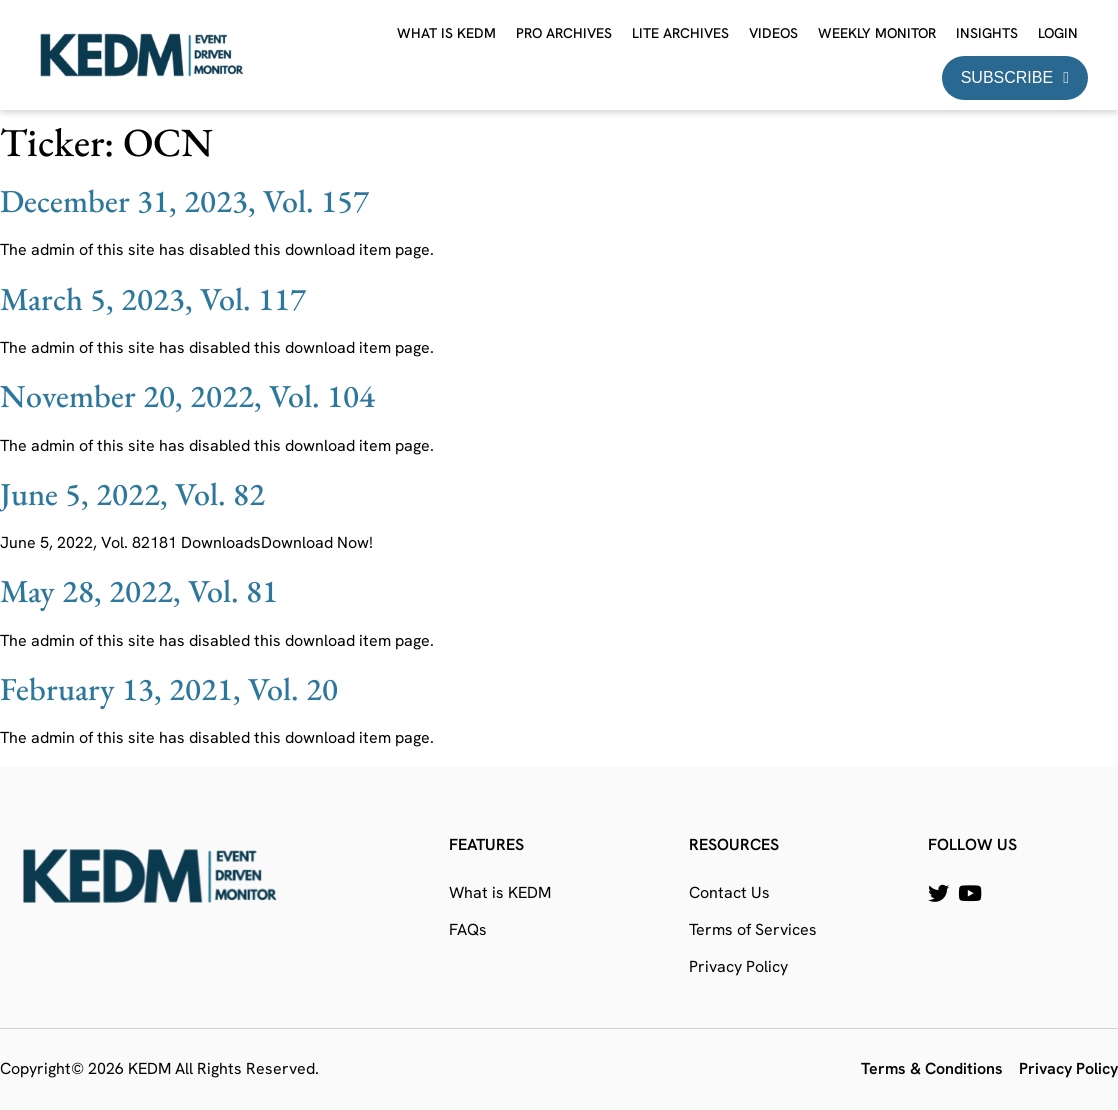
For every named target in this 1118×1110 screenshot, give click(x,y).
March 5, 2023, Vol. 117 (153, 299)
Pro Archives (564, 33)
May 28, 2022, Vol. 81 (139, 591)
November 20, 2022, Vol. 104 (187, 396)
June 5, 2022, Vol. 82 (132, 494)
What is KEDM (446, 33)
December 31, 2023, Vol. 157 (184, 201)
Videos (773, 33)
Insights (987, 33)
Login (1058, 33)
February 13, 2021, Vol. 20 (169, 689)
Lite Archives (680, 33)
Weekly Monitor (877, 33)
